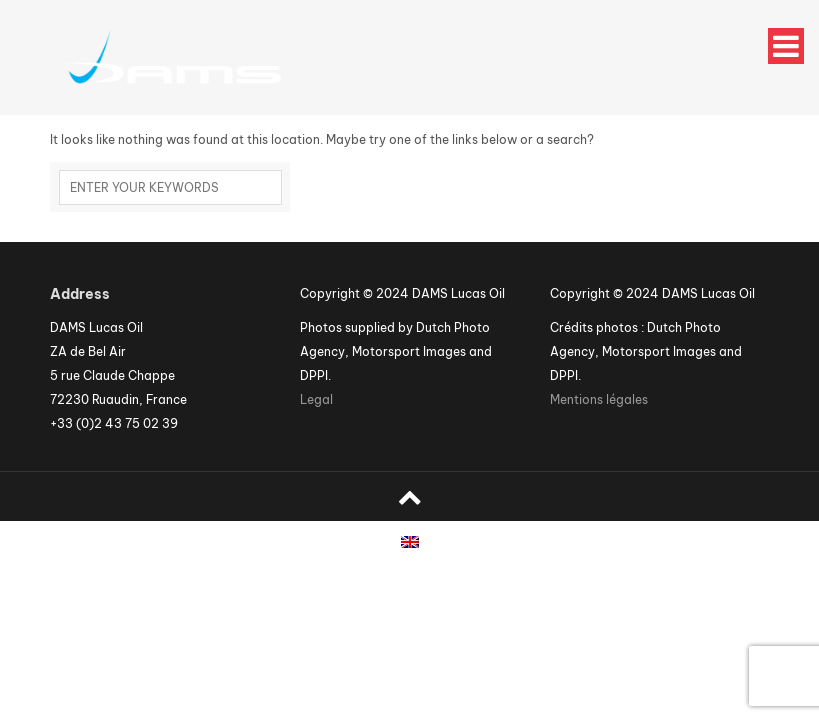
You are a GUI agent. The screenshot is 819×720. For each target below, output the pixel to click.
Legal (316, 399)
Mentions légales (599, 399)
